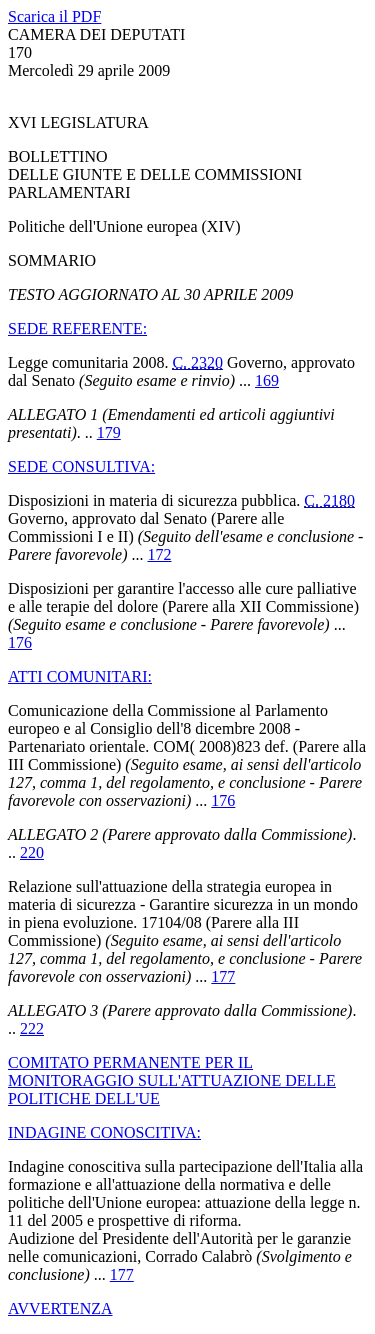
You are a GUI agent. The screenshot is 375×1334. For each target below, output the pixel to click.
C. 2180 (329, 500)
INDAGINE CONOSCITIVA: (104, 1132)
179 (109, 432)
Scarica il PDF (54, 16)
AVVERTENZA (60, 1308)
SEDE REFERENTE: (77, 328)
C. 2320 (197, 362)
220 (32, 852)
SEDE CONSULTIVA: (81, 466)
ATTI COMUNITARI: (80, 676)
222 (32, 1028)
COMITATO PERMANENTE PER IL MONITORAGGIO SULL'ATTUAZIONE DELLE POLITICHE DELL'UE (172, 1080)
